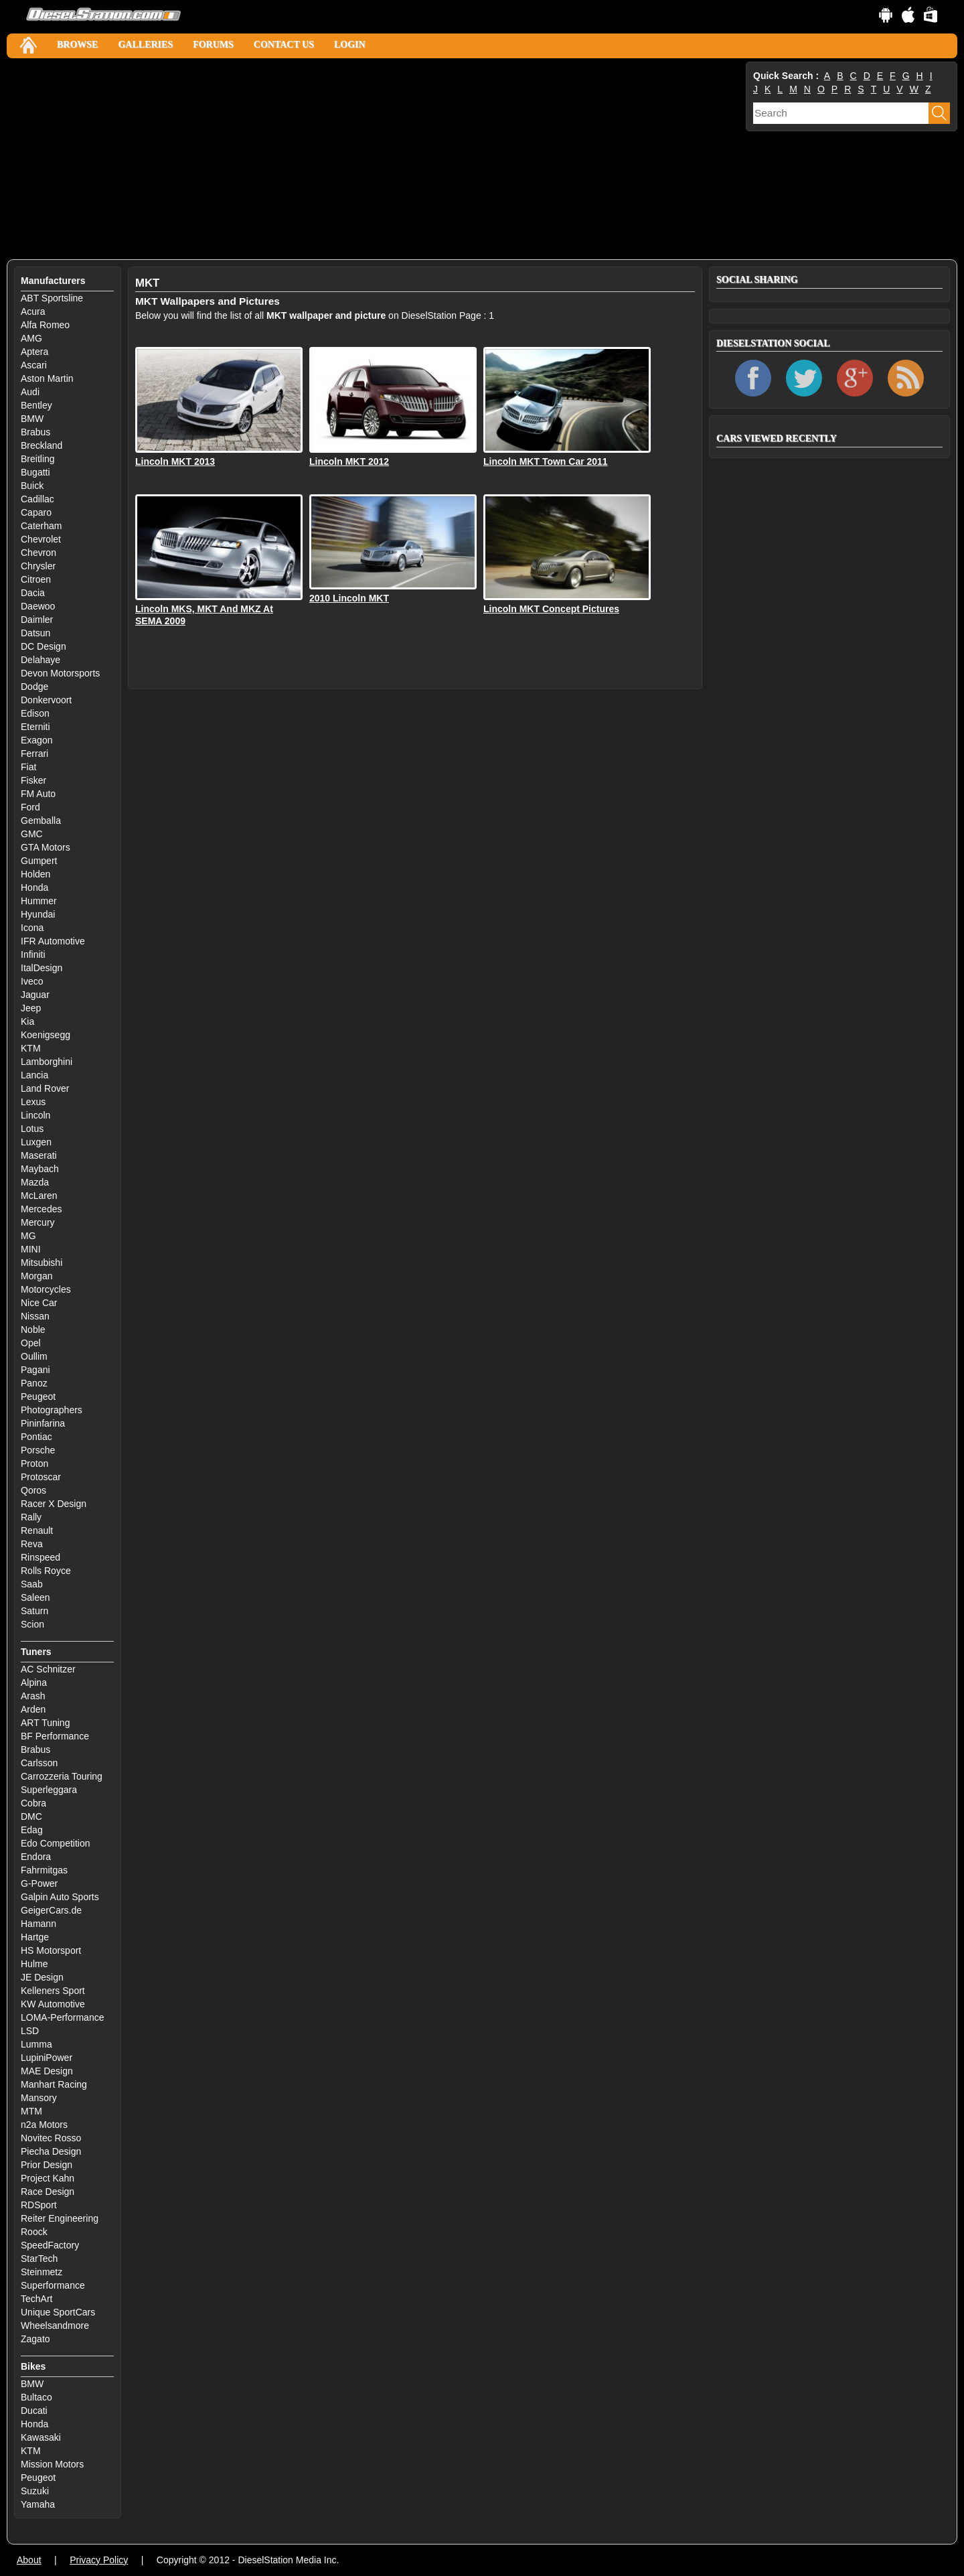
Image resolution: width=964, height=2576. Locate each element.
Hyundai (38, 914)
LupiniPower (46, 2057)
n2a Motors (44, 2124)
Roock (34, 2231)
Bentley (36, 405)
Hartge (35, 1937)
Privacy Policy (99, 2560)
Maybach (40, 1168)
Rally (31, 1517)
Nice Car (39, 1302)
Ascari (34, 365)
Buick (32, 485)
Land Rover (45, 1088)
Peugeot (38, 1396)
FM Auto (38, 793)
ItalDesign (41, 967)
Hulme (34, 1963)
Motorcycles (46, 1289)
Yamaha (38, 2504)
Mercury (38, 1222)
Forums (213, 45)
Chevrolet (41, 539)
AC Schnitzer (48, 1669)
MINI (31, 1249)
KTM (31, 1048)
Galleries (145, 45)
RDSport (39, 2205)
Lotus (32, 1128)
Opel (31, 1343)
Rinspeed (40, 1557)
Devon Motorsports (60, 673)
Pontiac (36, 1436)
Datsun (35, 633)
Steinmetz (41, 2272)
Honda (34, 887)
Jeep (31, 1008)
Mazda (35, 1182)
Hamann (38, 1923)
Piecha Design (51, 2151)
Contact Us (284, 45)
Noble (33, 1329)
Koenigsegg (45, 1034)
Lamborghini (46, 1061)
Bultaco (36, 2397)
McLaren (39, 1195)
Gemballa (41, 820)
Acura (33, 311)
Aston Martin (47, 378)
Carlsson (39, 1763)
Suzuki (35, 2491)
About (29, 2560)
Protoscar (41, 1477)
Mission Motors (52, 2464)
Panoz (34, 1383)
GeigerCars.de (51, 1910)
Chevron (38, 552)
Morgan (36, 1276)
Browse (77, 45)
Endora (36, 1856)
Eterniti (35, 726)
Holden (35, 874)
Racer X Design (53, 1503)
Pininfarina (43, 1423)
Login (350, 45)
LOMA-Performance (62, 2017)
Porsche (38, 1450)
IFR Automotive (53, 941)
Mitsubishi (41, 1262)
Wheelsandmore (55, 2325)
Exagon (36, 740)
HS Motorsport (51, 1950)
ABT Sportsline (52, 298)
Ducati (34, 2410)
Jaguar (35, 994)
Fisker (33, 780)
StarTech (39, 2258)
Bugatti (35, 472)
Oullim (34, 1356)
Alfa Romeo (45, 324)
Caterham (41, 525)
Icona (32, 927)
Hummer (39, 901)
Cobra (33, 1803)
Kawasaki (41, 2437)
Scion (32, 1624)
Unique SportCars (58, 2312)
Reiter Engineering (59, 2218)
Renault (37, 1530)
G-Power (39, 1883)
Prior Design (46, 2164)
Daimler (37, 619)
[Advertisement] (375, 159)
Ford (30, 807)
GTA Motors (45, 847)
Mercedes (41, 1209)
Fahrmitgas (44, 1870)
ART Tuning (45, 1722)
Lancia (34, 1075)
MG (28, 1235)
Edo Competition (55, 1843)
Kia (27, 1021)
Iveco (32, 981)
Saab (32, 1584)
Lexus (33, 1101)
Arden (33, 1709)
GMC (32, 834)
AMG (31, 338)
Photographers (51, 1410)
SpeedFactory (50, 2245)
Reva (32, 1544)
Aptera (34, 351)
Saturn (34, 1610)
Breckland (41, 445)
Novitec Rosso (51, 2138)
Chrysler (38, 566)
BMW (32, 418)
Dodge (34, 686)
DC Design (43, 646)
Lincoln (35, 1115)
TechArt (36, 2298)
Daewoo (38, 606)
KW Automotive (53, 2004)
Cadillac (37, 499)
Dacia (33, 592)
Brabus (35, 432)
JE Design (42, 1977)
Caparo (36, 512)
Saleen (35, 1597)
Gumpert (39, 860)
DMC (31, 1816)
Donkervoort (46, 700)
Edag (32, 1829)
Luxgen (36, 1142)
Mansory (39, 2097)
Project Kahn (47, 2178)
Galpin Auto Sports (60, 1896)
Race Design (47, 2191)
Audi (30, 391)
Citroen (36, 579)
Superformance (53, 2285)
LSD (30, 2030)
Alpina (34, 1682)
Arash (33, 1696)
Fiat (28, 767)
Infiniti (33, 954)
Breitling (38, 458)
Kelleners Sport (53, 1990)
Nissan (35, 1316)
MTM (31, 2111)
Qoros (33, 1490)
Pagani (35, 1369)
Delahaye (40, 659)
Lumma (36, 2044)
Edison (35, 713)
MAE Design (47, 2071)
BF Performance (55, 1736)
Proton (34, 1463)
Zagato (35, 2339)
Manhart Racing (54, 2084)
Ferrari (34, 753)
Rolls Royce (46, 1570)
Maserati (39, 1155)
